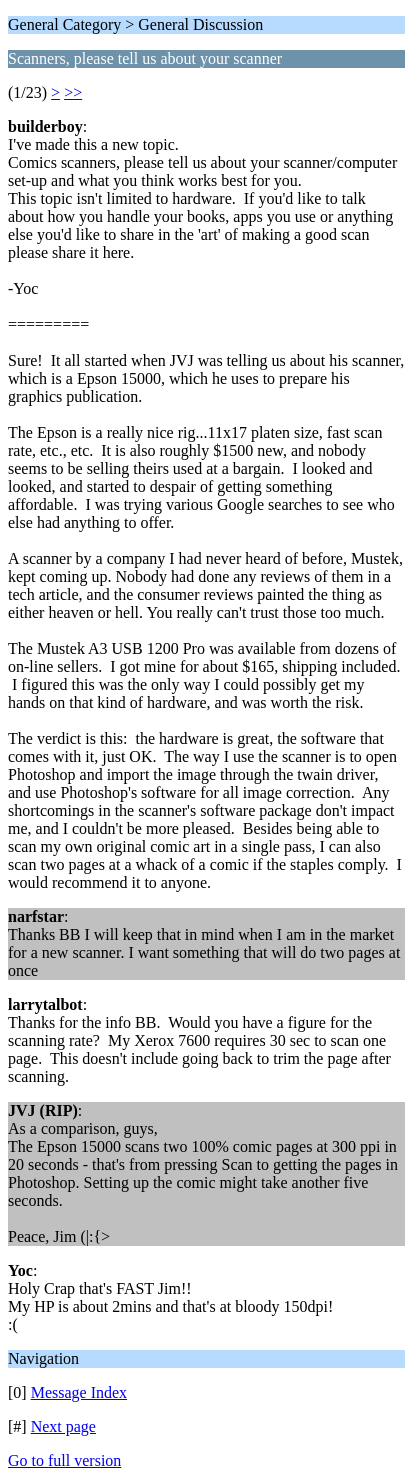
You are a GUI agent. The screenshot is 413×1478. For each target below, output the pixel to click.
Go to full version (64, 1460)
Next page (63, 1426)
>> (73, 92)
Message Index (79, 1392)
